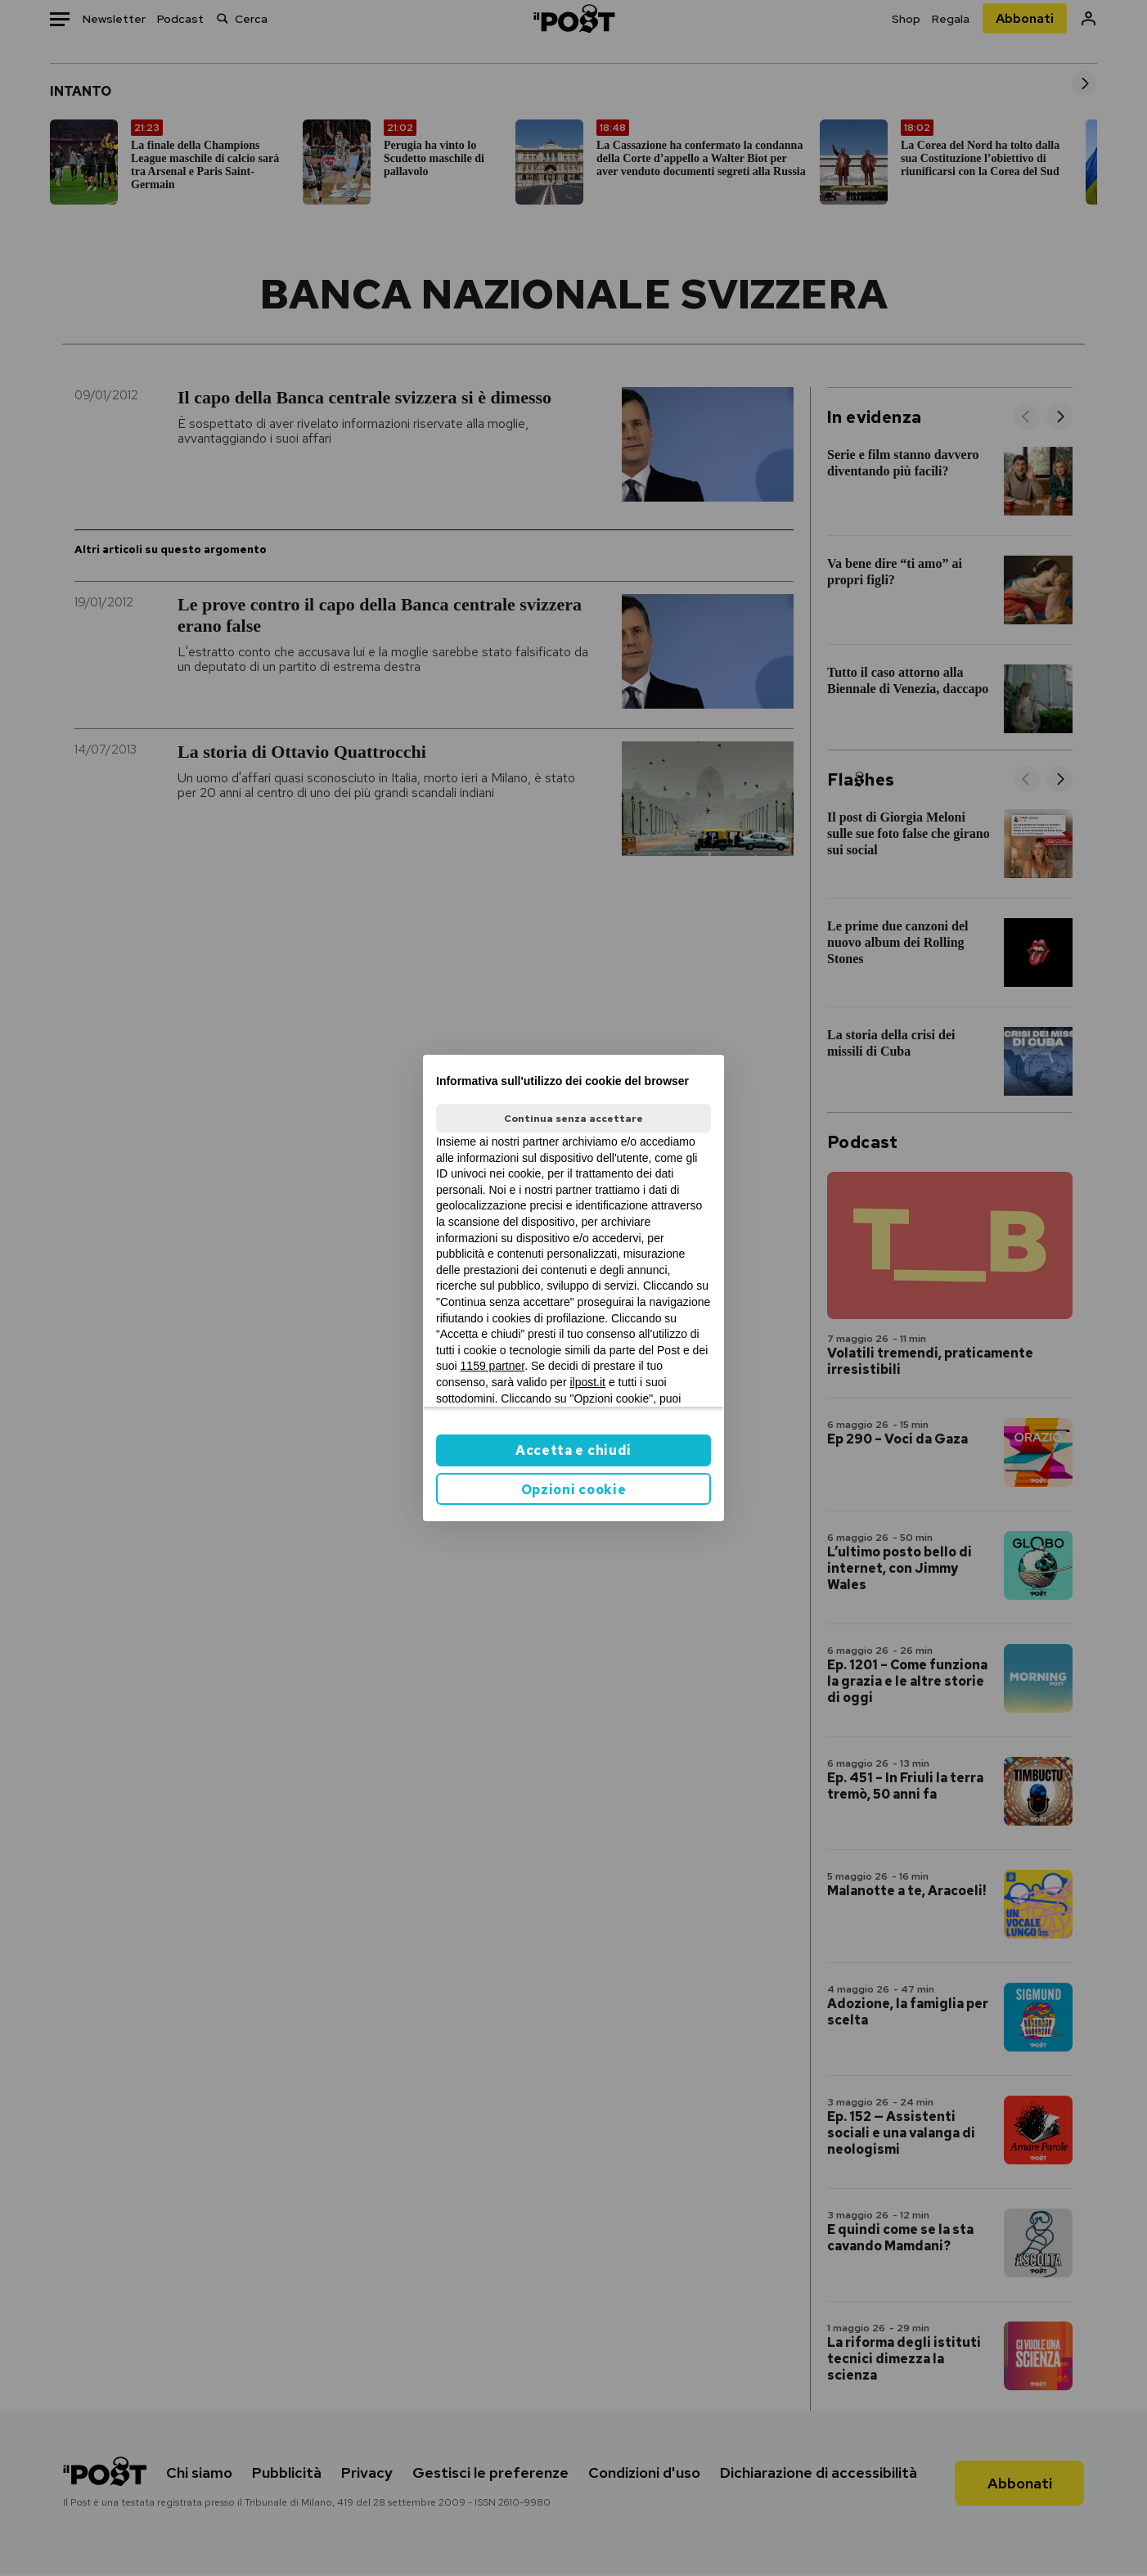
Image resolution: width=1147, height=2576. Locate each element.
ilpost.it (587, 1382)
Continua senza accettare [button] (573, 1118)
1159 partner (493, 1365)
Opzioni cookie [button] (574, 1489)
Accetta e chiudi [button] (573, 1450)
